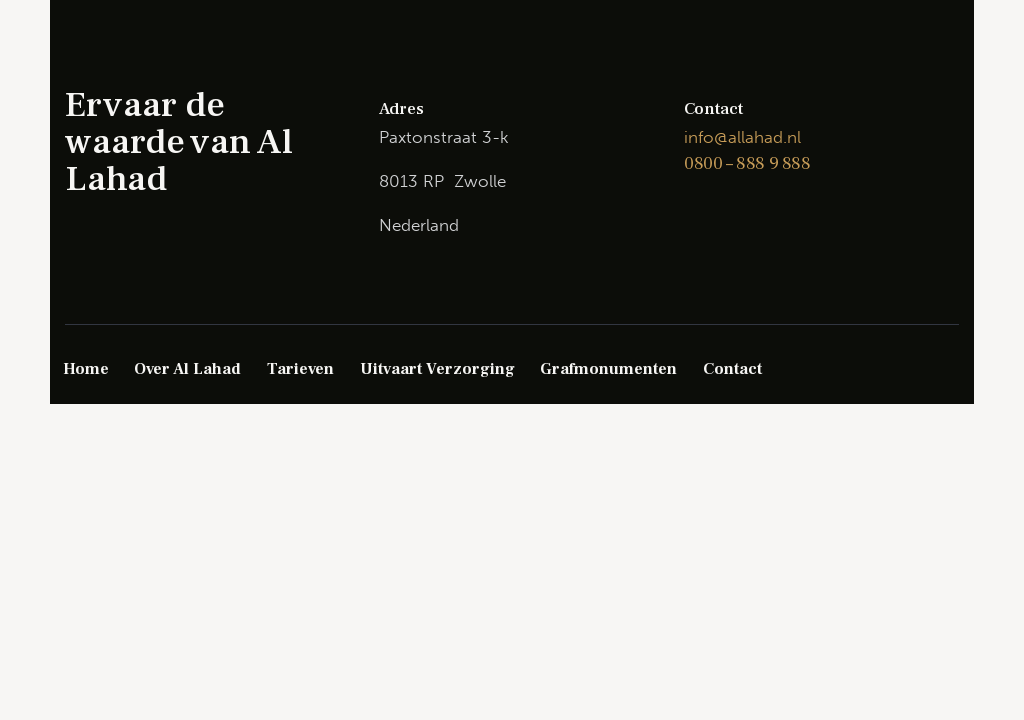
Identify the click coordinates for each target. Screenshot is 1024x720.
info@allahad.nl (742, 137)
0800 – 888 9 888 (747, 163)
